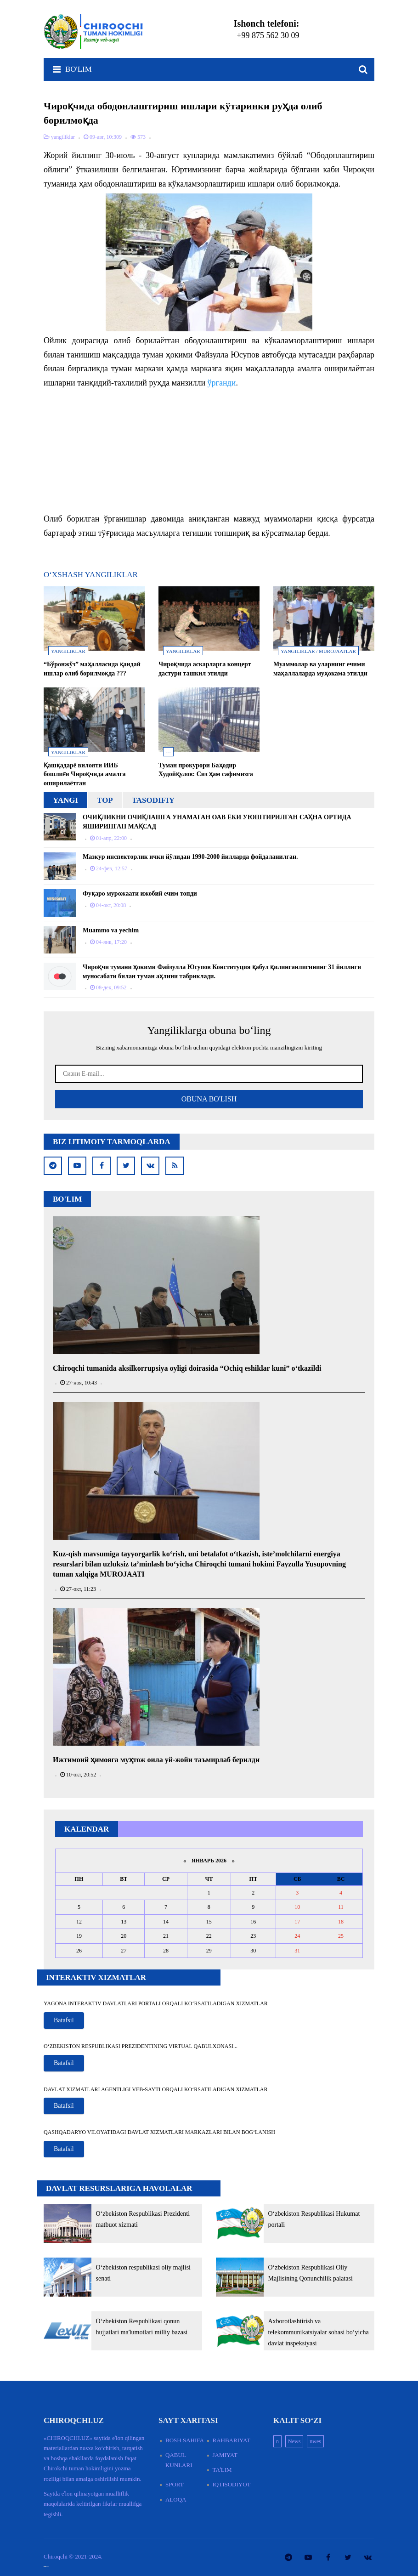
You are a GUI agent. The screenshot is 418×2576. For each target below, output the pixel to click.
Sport (174, 2484)
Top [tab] (105, 800)
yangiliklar (68, 651)
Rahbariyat (231, 2440)
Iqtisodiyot (232, 2484)
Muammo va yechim (111, 930)
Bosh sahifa (184, 2440)
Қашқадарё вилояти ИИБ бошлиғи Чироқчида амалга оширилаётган (85, 774)
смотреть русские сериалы (46, 2566)
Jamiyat (225, 2454)
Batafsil (64, 2020)
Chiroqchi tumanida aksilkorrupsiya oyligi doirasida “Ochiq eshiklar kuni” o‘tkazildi (187, 1368)
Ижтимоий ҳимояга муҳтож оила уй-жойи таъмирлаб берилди (156, 1760)
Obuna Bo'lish (209, 1099)
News (294, 2441)
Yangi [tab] (65, 800)
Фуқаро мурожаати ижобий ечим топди (140, 893)
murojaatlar (337, 651)
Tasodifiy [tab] (153, 800)
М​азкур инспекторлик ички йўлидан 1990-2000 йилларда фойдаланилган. (190, 856)
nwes (315, 2441)
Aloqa (175, 2499)
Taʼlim (222, 2469)
